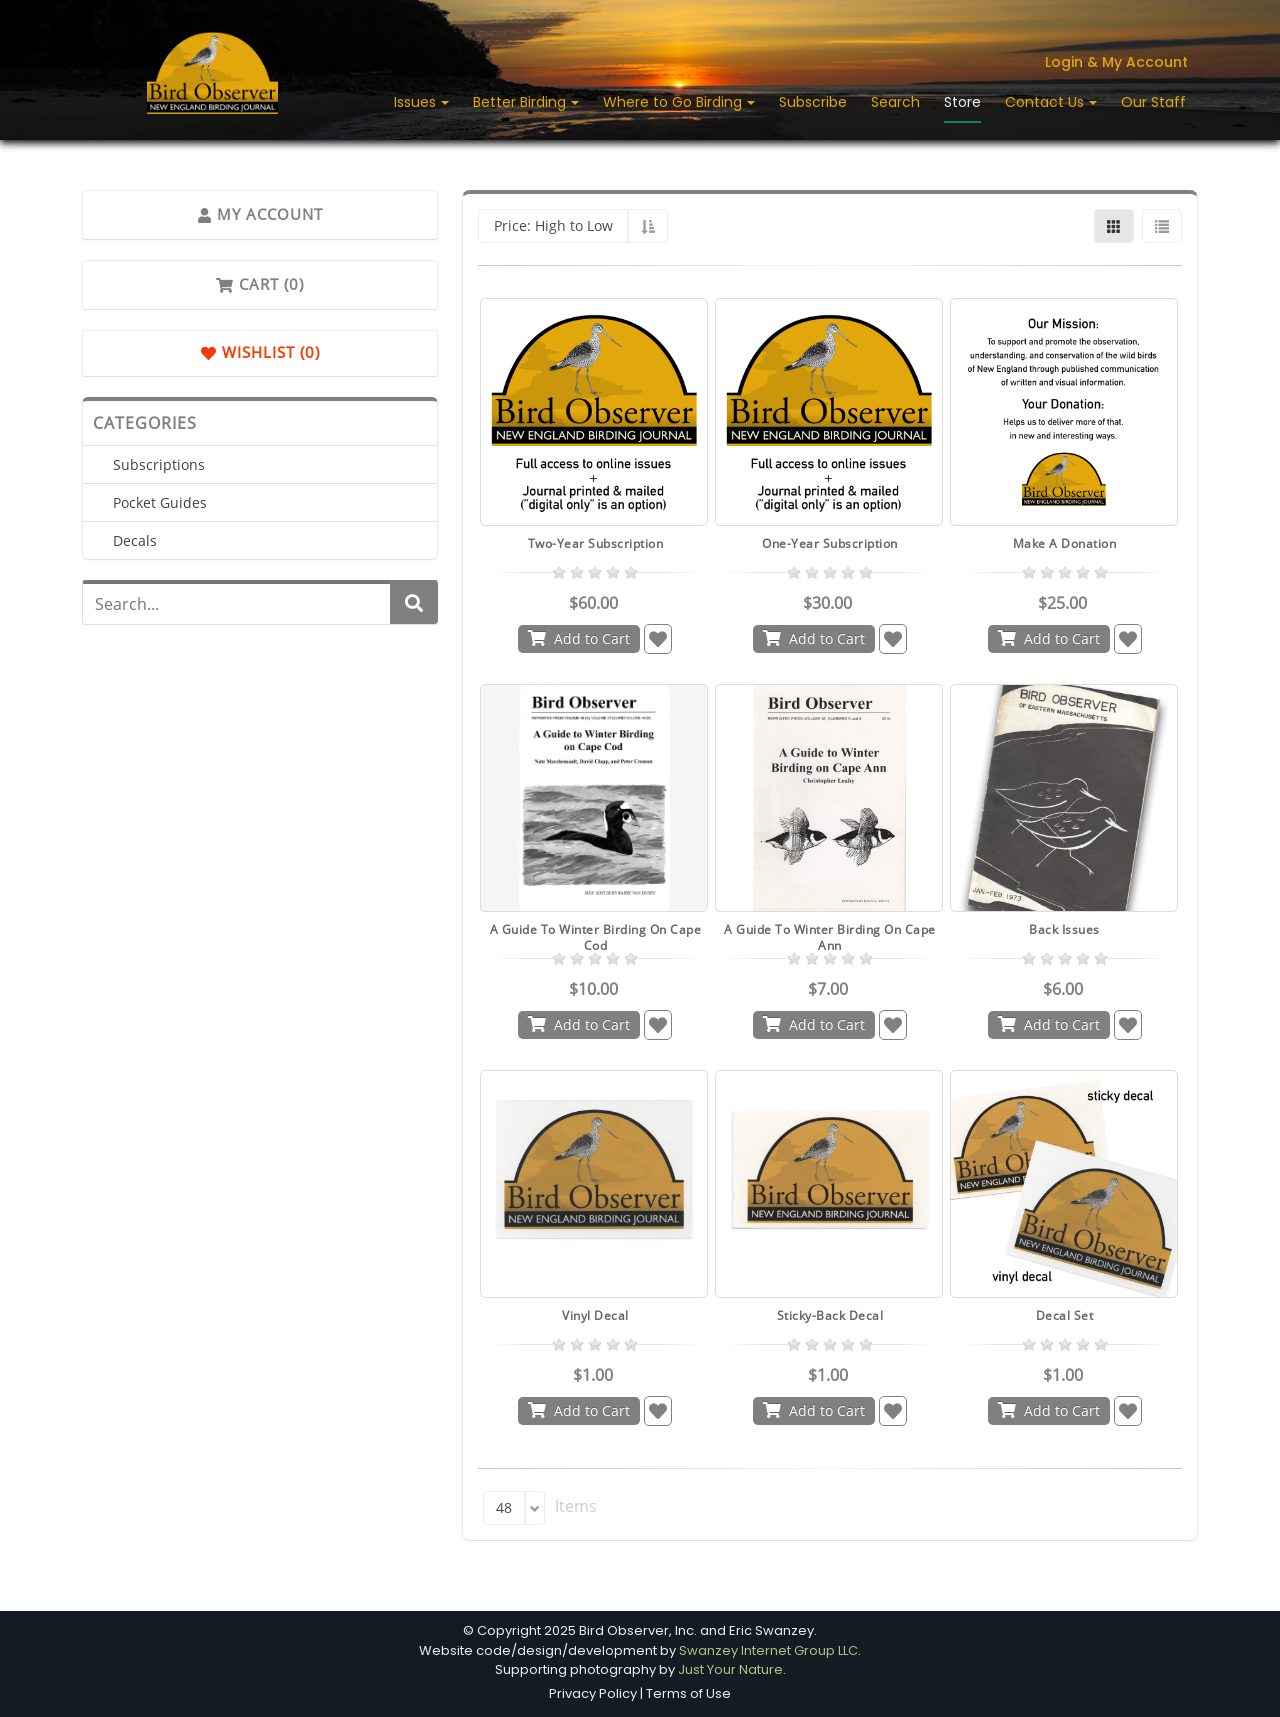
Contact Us (1046, 102)
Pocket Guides (160, 502)
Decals (135, 540)
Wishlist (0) (260, 353)
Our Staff (1153, 102)
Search (895, 102)
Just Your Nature (730, 1669)
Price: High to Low (553, 225)
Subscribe (813, 102)
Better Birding (521, 102)
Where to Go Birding (674, 102)
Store (962, 102)
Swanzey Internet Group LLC (768, 1650)
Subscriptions (159, 464)
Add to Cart (579, 638)
